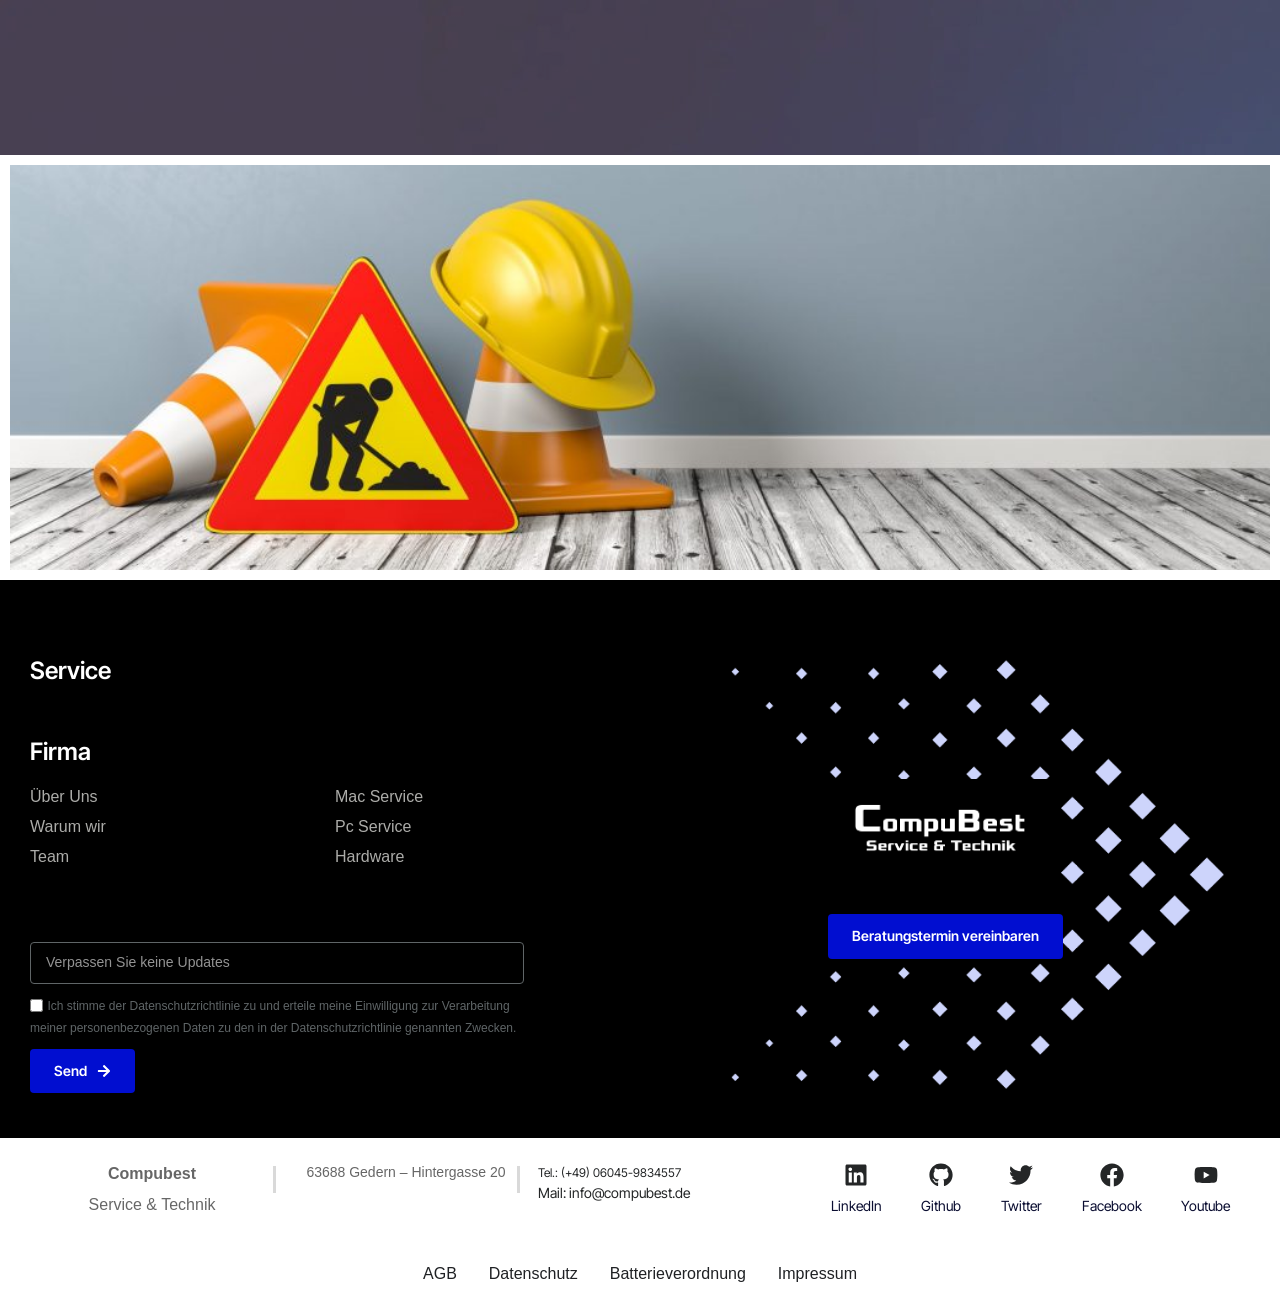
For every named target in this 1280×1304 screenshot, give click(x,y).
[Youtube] (1206, 1175)
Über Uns (64, 796)
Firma (629, 44)
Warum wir (68, 826)
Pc (555, 44)
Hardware (369, 856)
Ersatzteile (730, 44)
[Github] (941, 1175)
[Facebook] (1112, 1175)
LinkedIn (856, 1205)
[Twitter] (1021, 1175)
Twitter (1021, 1205)
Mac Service (379, 796)
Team (49, 856)
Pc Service (373, 826)
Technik (396, 44)
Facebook (1112, 1205)
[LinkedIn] (856, 1175)
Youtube (1205, 1205)
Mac (485, 44)
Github (941, 1205)
